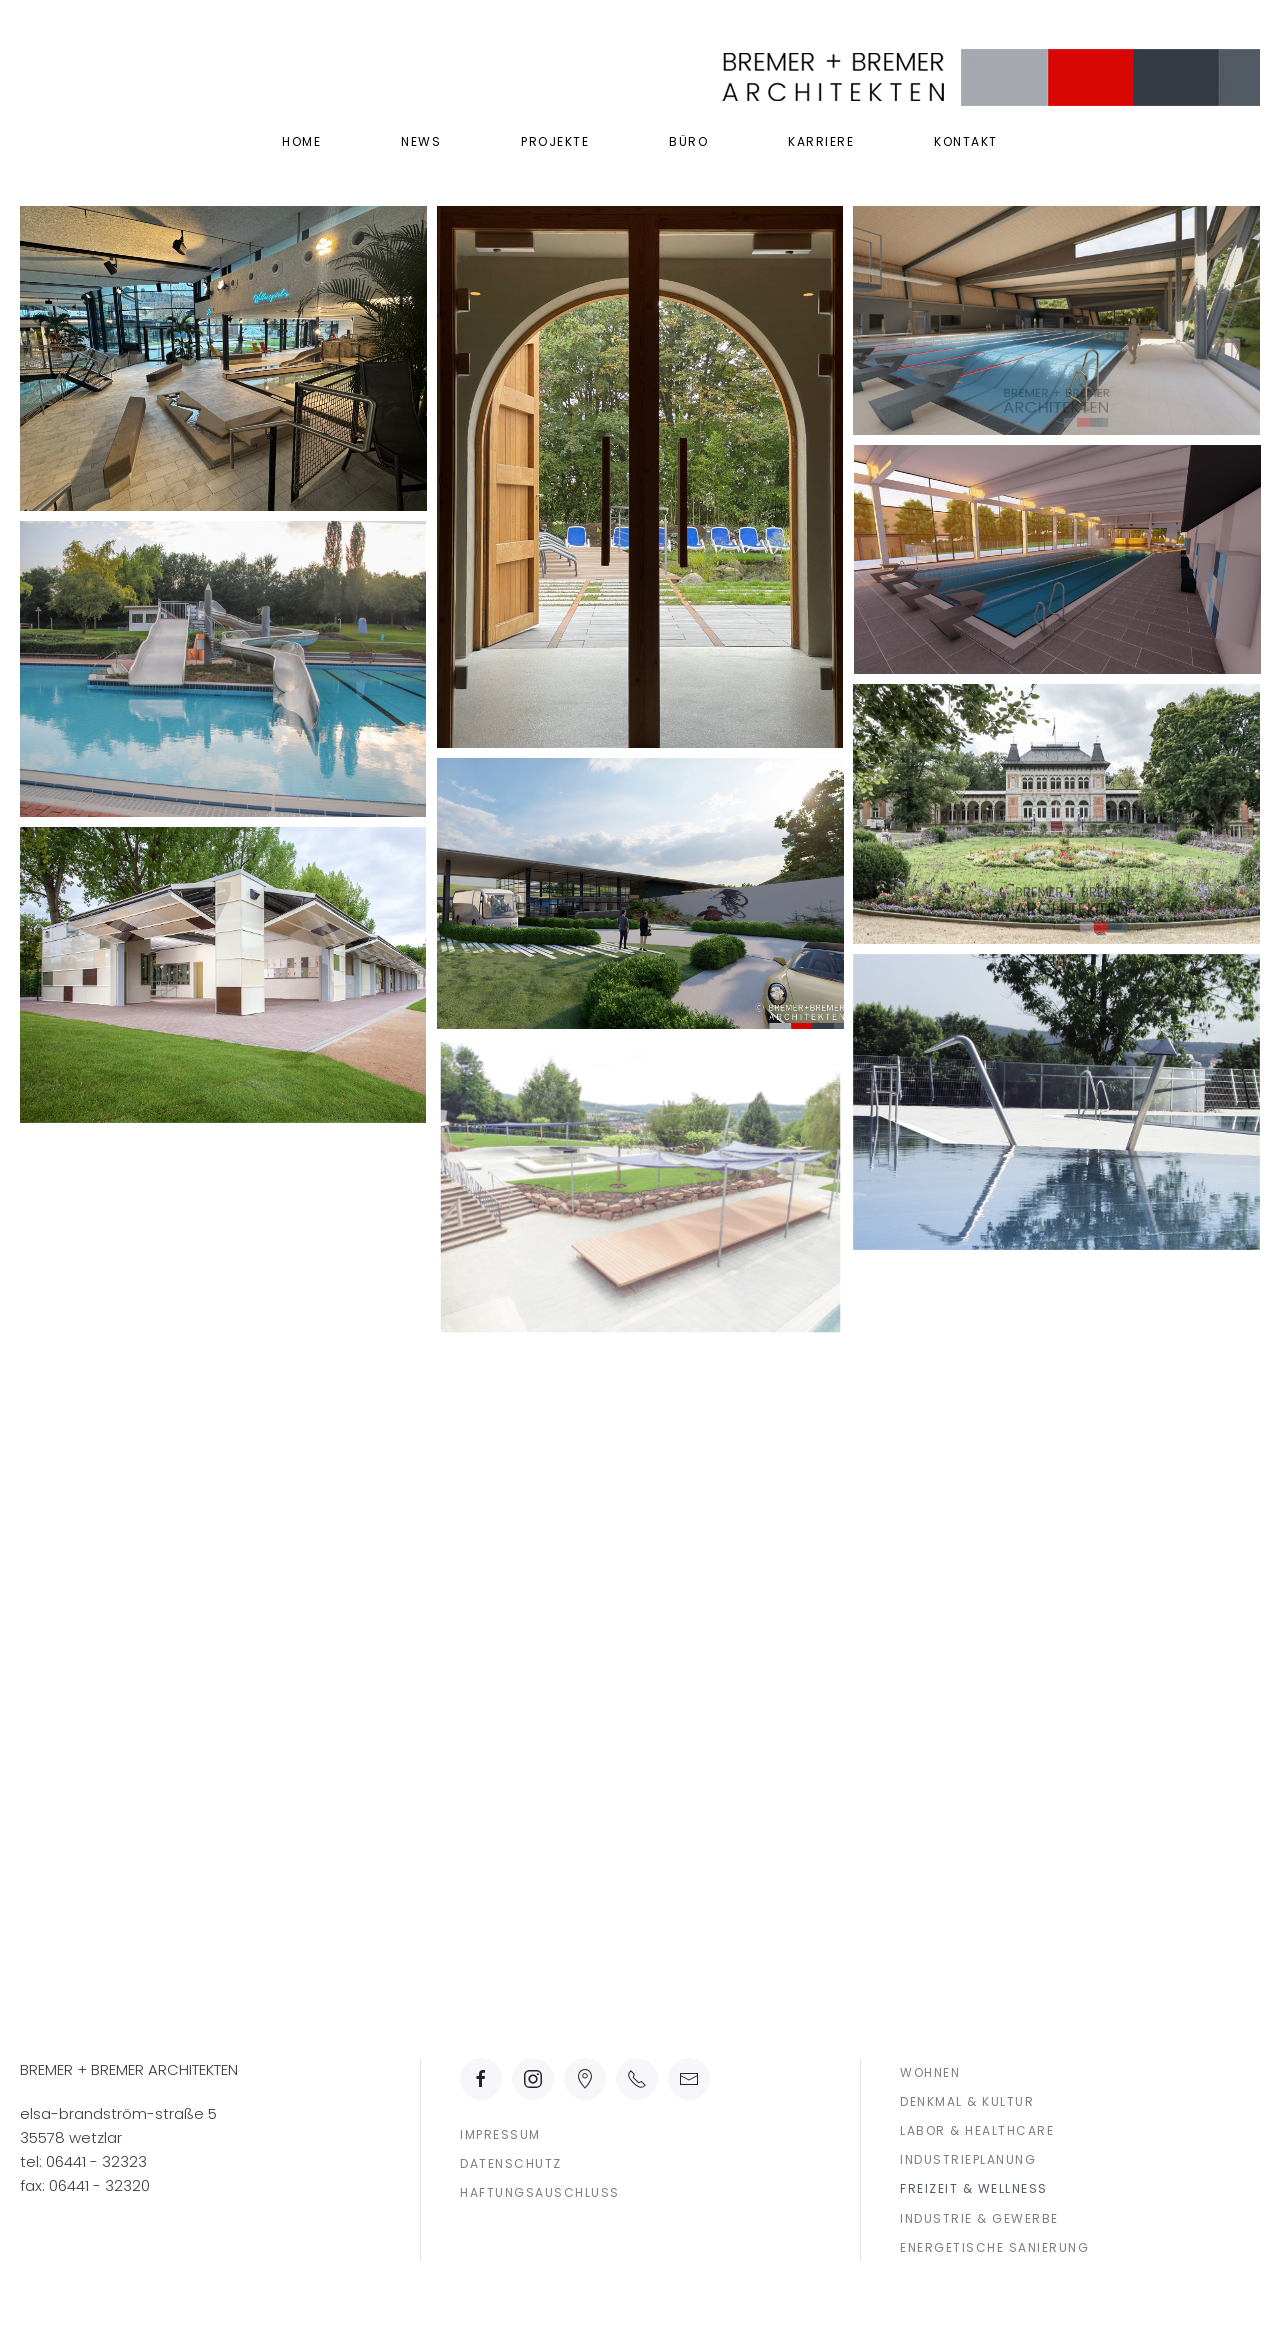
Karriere (821, 141)
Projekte (555, 141)
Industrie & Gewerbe (979, 2218)
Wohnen (930, 2072)
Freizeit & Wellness (974, 2188)
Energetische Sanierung (994, 2247)
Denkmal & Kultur (967, 2101)
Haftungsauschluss (540, 2192)
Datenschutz (511, 2163)
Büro (688, 141)
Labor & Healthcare (977, 2130)
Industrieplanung (968, 2159)
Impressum (500, 2134)
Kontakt (966, 141)
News (421, 141)
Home (301, 141)
